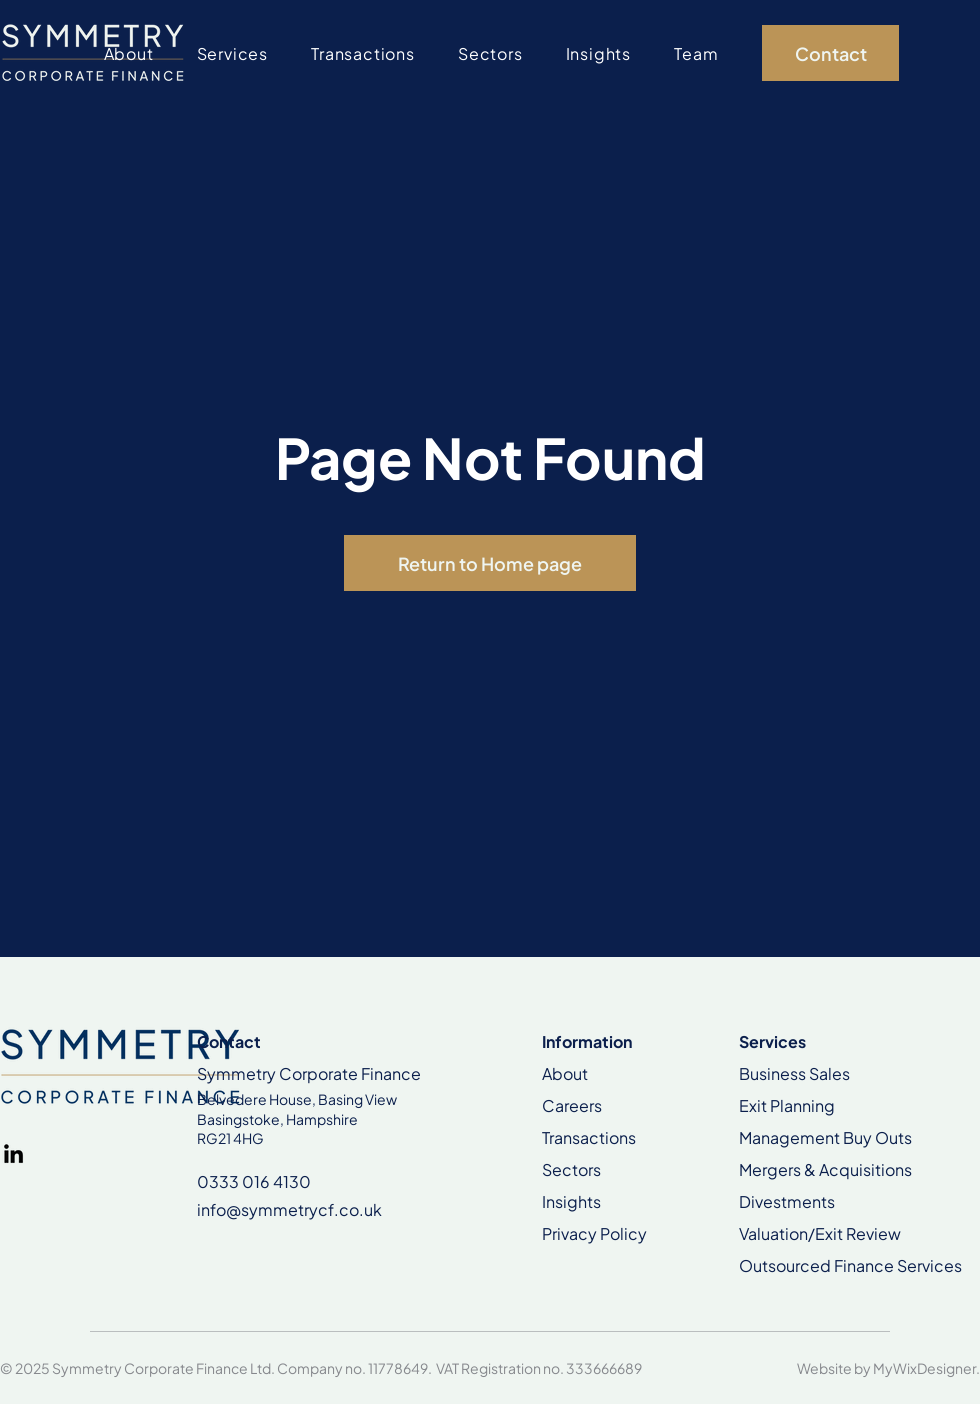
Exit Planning (787, 1105)
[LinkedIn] (13, 1153)
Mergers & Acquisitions (825, 1169)
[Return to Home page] (490, 563)
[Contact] (830, 53)
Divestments (787, 1201)
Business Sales (794, 1073)
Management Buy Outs (825, 1137)
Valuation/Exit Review (820, 1233)
